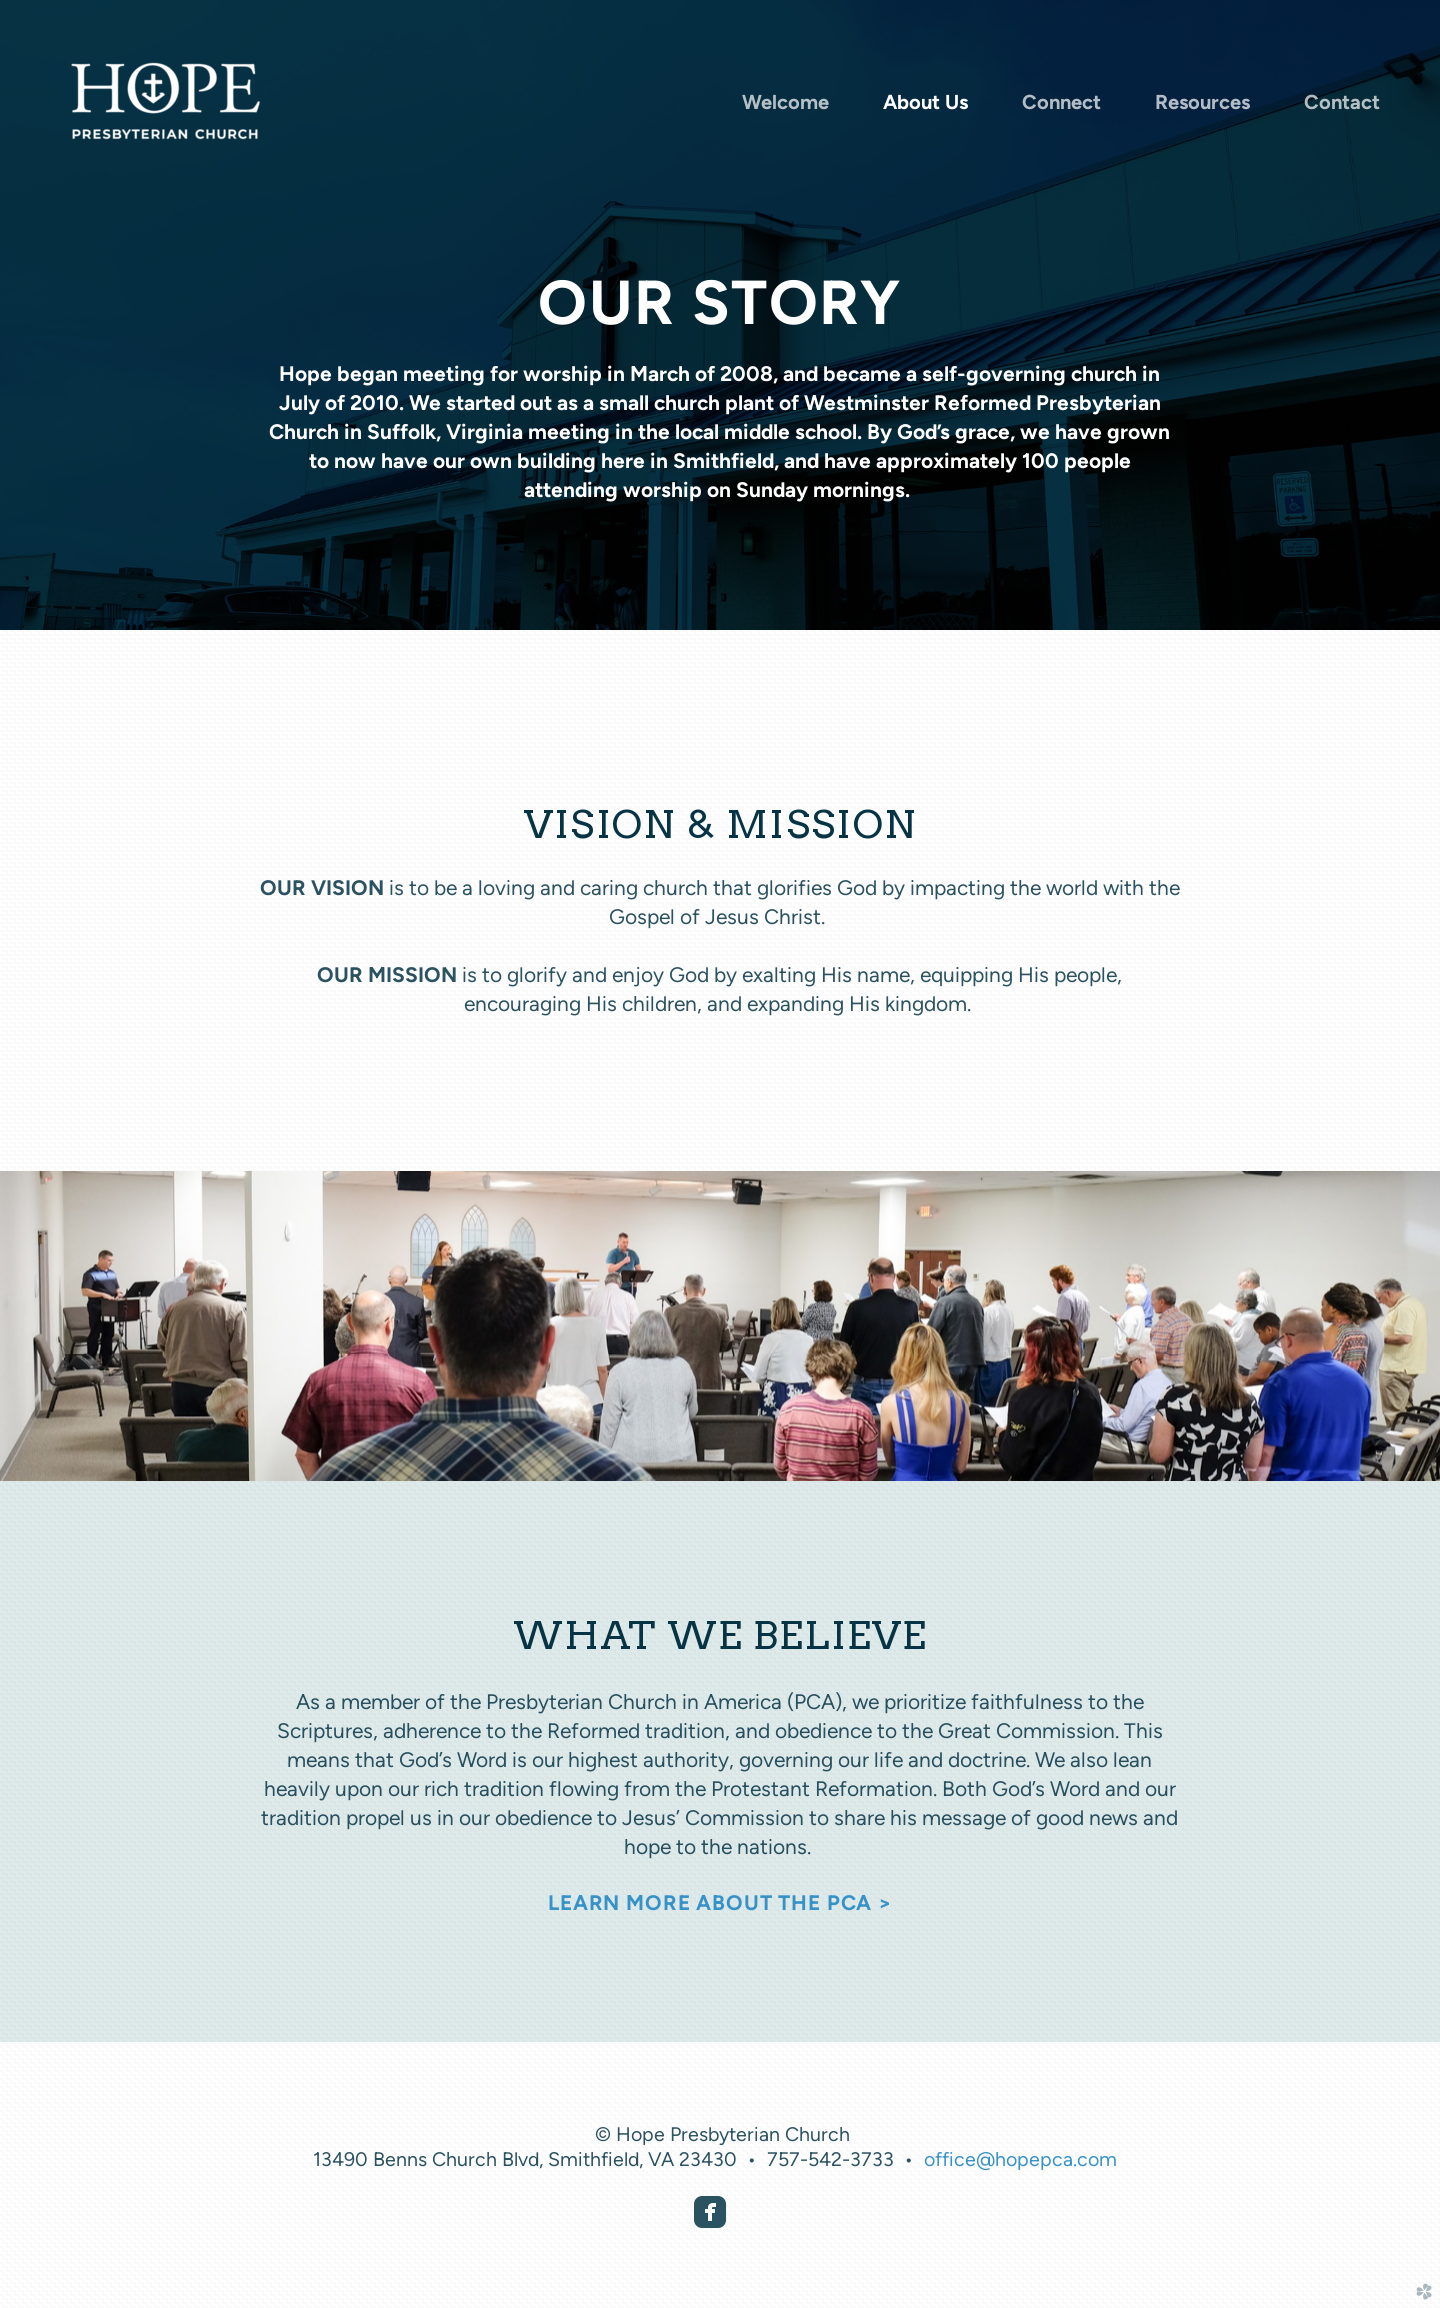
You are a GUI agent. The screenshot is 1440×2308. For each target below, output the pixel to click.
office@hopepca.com (1020, 2159)
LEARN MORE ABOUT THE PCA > (720, 1902)
